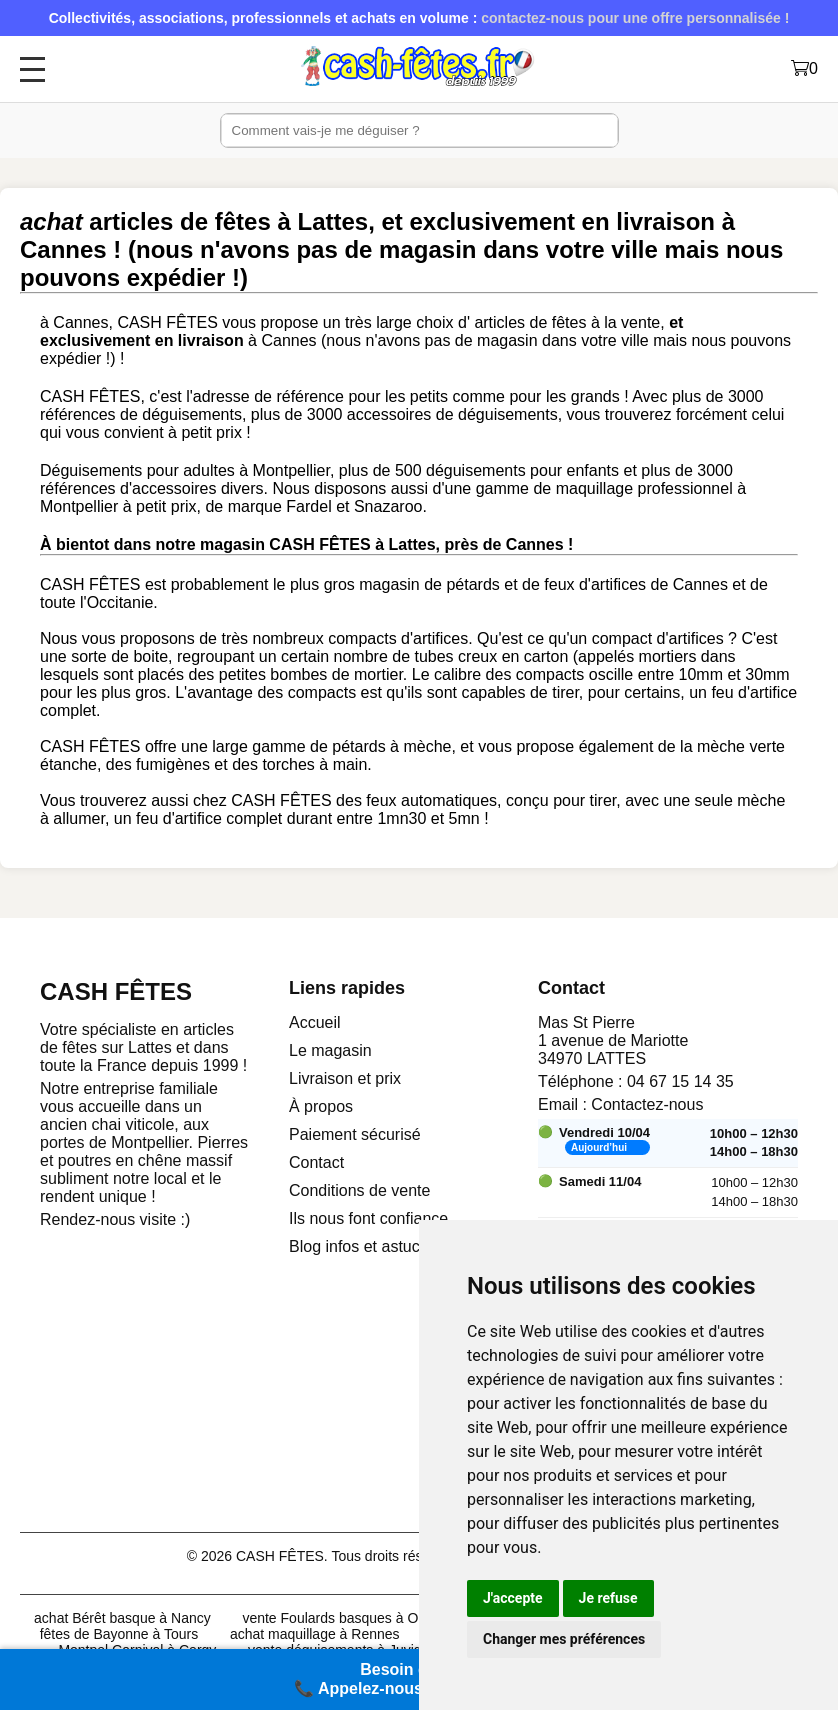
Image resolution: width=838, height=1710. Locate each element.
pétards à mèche (391, 746)
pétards (472, 584)
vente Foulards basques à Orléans (349, 1618)
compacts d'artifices (398, 638)
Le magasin (330, 1050)
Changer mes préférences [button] (564, 1639)
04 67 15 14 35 (680, 1081)
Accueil (315, 1022)
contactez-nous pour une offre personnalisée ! (635, 18)
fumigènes (173, 764)
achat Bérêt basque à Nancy (122, 1618)
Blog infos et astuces (363, 1246)
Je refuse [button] (608, 1598)
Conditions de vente (359, 1190)
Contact (316, 1162)
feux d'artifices (595, 584)
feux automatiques (431, 800)
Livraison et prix (345, 1078)
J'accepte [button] (513, 1598)
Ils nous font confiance (368, 1218)
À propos (321, 1106)
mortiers (668, 656)
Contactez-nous (647, 1104)
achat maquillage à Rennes (315, 1634)
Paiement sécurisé (355, 1134)
